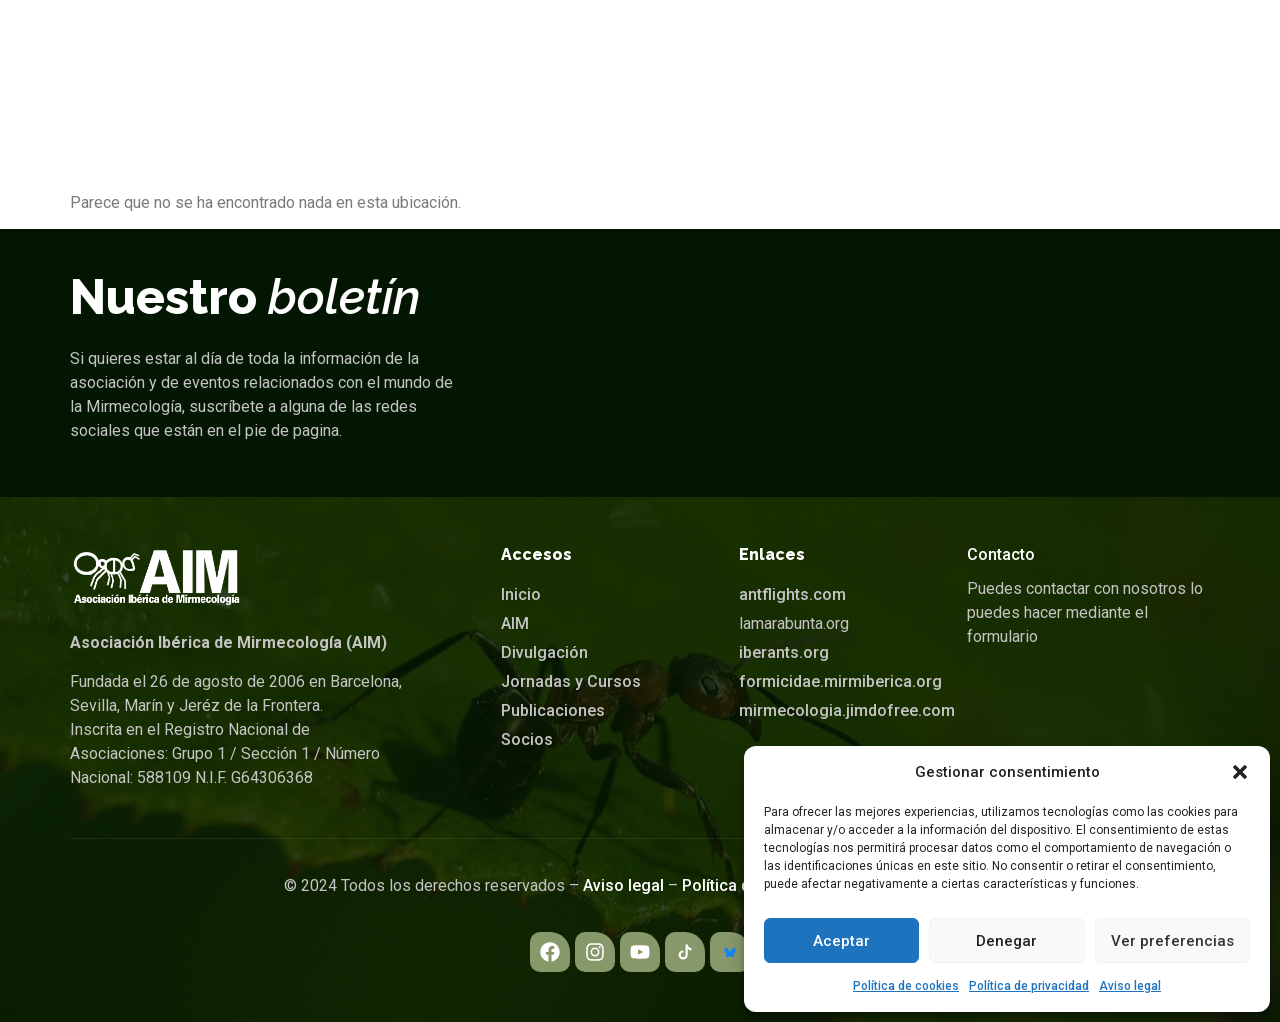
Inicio (378, 44)
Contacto (1001, 554)
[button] (1240, 772)
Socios (1016, 44)
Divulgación (563, 44)
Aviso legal (1130, 986)
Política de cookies (906, 986)
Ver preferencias (1172, 941)
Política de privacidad (1029, 986)
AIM (459, 44)
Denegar (1006, 941)
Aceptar (841, 941)
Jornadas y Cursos (714, 44)
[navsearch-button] (1177, 45)
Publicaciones (882, 44)
